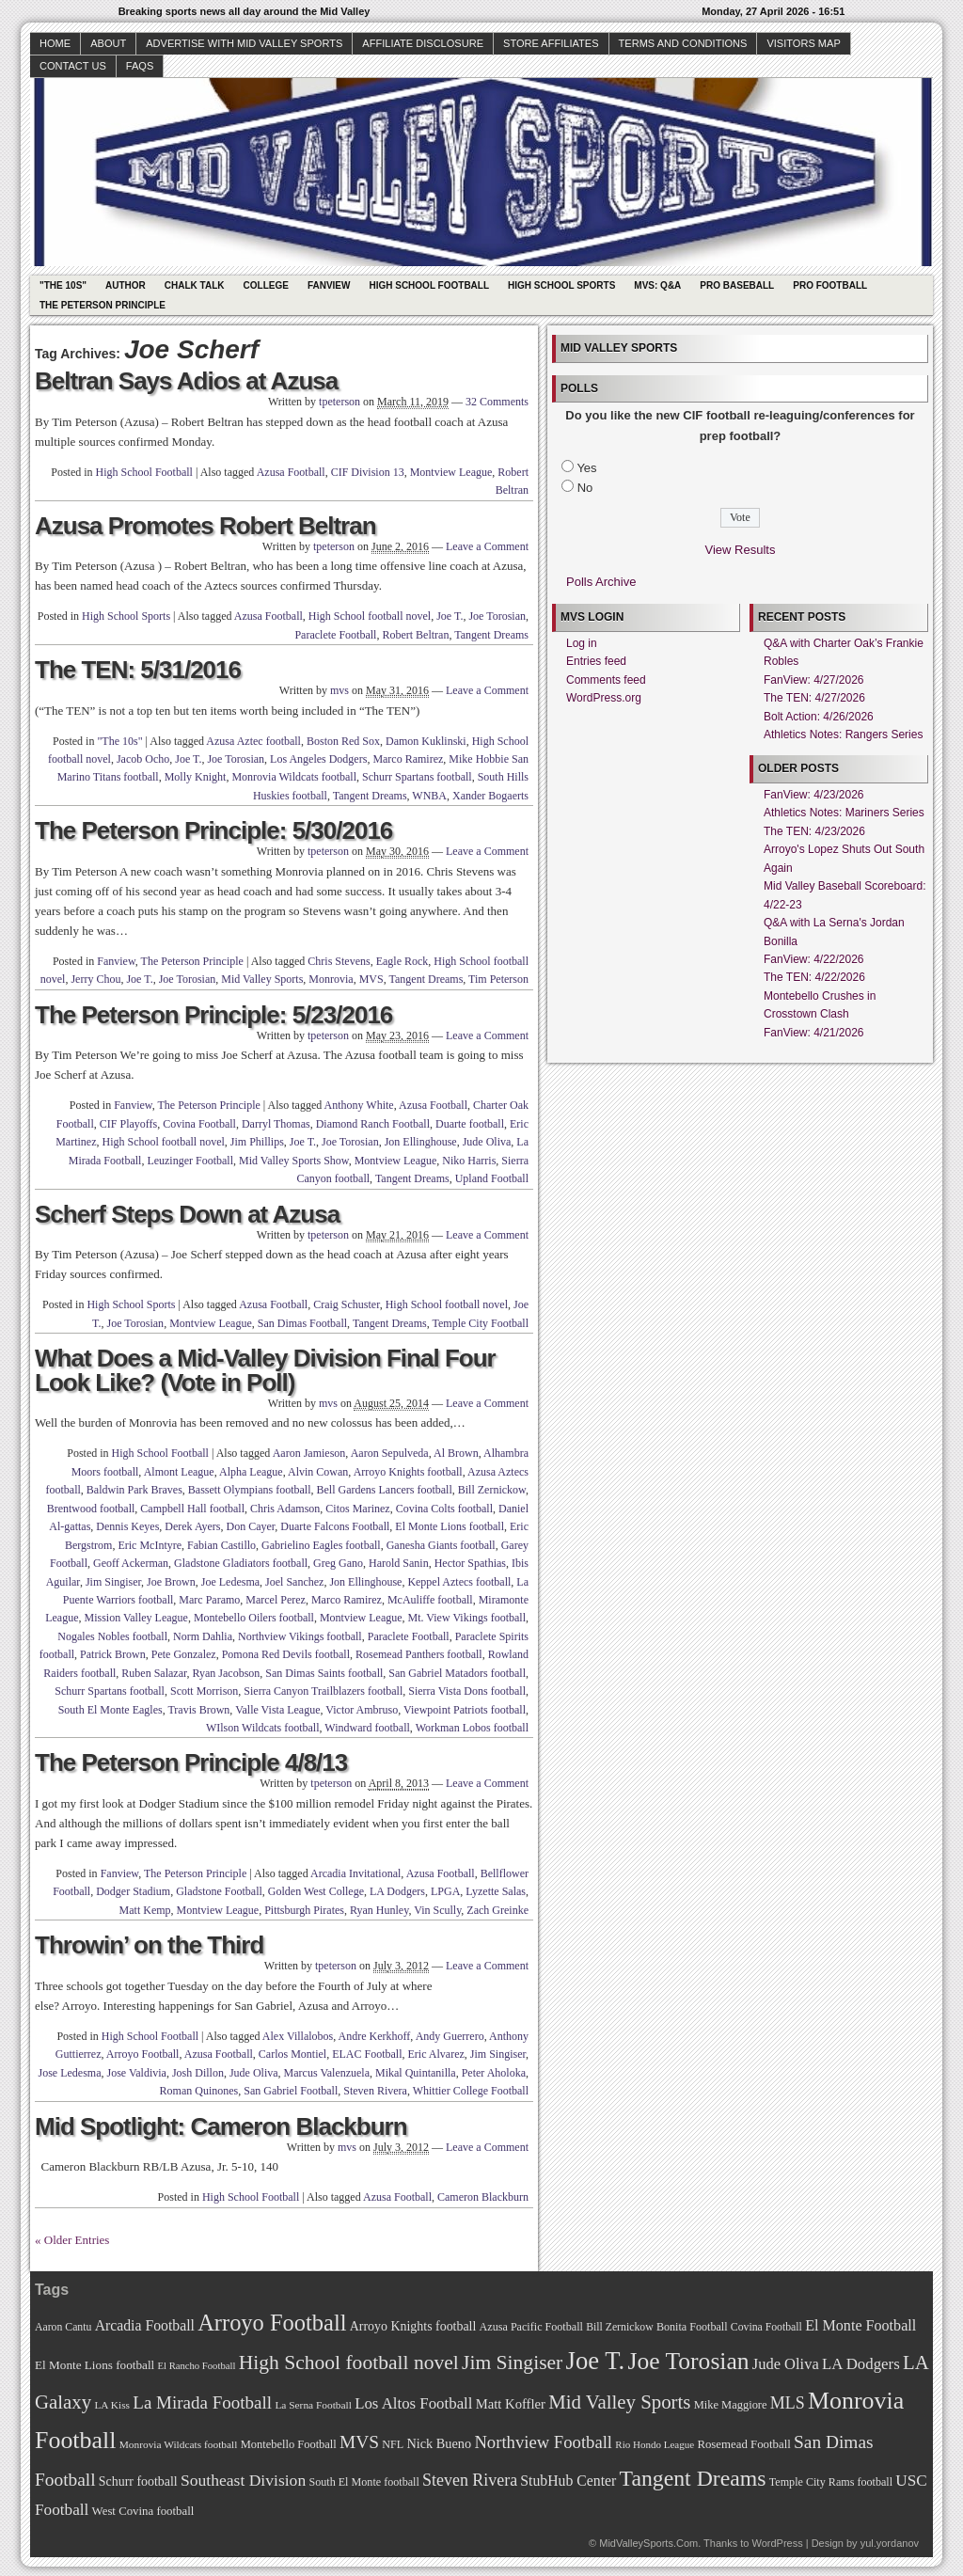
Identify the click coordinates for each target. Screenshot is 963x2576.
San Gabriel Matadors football (457, 1673)
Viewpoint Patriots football (464, 1709)
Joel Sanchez (294, 1581)
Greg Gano (338, 1563)
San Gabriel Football (291, 2090)
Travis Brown (198, 1709)
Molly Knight (196, 776)
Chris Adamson (285, 1508)
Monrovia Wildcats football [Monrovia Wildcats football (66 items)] (178, 2444)
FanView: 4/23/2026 (814, 794)
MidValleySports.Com (648, 2543)
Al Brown (456, 1453)
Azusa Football (291, 472)
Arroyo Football (143, 2054)
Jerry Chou (95, 979)
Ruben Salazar (153, 1673)
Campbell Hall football (192, 1508)
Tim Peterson (498, 979)
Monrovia (330, 979)
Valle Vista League (277, 1709)
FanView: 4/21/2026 (814, 1032)
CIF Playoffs (128, 1123)
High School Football (429, 285)
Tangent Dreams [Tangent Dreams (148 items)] (693, 2478)
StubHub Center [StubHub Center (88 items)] (568, 2481)
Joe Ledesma (230, 1581)
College (266, 285)
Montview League (451, 472)
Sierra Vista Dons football (467, 1691)
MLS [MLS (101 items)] (787, 2403)
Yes (586, 468)
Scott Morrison (204, 1691)
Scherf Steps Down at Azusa (187, 1214)
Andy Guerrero (450, 2036)
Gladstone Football (219, 1891)
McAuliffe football (430, 1599)
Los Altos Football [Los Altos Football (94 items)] (413, 2403)
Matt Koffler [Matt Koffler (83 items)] (510, 2403)
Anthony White (359, 1105)
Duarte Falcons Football (334, 1526)
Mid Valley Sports (262, 979)
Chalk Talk (195, 285)
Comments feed (606, 680)
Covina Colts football (444, 1508)
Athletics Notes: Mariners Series (844, 812)
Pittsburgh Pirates (304, 1910)
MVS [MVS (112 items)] (359, 2442)
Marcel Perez (275, 1599)
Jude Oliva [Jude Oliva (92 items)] (785, 2364)
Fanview (329, 285)
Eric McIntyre (150, 1545)
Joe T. (449, 616)
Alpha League (251, 1471)
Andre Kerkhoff (375, 2036)
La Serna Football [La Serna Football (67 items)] (313, 2404)
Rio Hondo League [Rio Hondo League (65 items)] (654, 2444)
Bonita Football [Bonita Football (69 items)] (692, 2326)
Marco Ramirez (407, 759)
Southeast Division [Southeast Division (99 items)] (243, 2480)
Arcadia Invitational (355, 1873)
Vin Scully (437, 1910)
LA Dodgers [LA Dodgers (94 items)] (861, 2364)
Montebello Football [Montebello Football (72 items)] (289, 2444)
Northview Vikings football (300, 1636)
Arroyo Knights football (408, 1471)
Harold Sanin (399, 1563)
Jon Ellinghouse (421, 1141)
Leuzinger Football (190, 1160)
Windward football (367, 1727)
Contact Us (72, 65)
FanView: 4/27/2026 (814, 680)
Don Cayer (251, 1526)
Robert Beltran (415, 634)
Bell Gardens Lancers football (384, 1489)
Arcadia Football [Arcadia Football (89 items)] (145, 2325)
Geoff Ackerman (130, 1563)
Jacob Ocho (143, 759)
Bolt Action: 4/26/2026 (819, 716)
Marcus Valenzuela (327, 2072)
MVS (371, 979)
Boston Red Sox (343, 741)
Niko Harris (469, 1160)
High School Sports (561, 285)
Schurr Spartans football (417, 776)
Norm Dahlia (202, 1636)
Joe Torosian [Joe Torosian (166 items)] (688, 2361)
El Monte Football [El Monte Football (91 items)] (860, 2325)
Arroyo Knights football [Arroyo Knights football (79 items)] (413, 2326)
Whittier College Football (471, 2090)
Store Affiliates (551, 43)
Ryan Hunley (379, 1910)
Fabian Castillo (221, 1545)
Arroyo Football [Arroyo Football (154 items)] (271, 2322)
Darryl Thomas (276, 1123)
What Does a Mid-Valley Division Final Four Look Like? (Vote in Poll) (265, 1370)
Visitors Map (803, 43)
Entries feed (596, 661)
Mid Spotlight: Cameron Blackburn (221, 2126)
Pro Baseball (737, 285)
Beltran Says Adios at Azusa (186, 381)
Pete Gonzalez (183, 1654)
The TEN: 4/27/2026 (814, 697)
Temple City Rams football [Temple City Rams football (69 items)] (830, 2482)
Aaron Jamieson (309, 1453)
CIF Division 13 (367, 472)
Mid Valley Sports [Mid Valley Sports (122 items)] (619, 2402)
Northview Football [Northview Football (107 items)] (543, 2442)
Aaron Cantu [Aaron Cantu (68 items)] (63, 2327)
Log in (581, 643)
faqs (139, 65)
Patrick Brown (113, 1654)
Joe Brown (171, 1581)
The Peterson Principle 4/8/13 (191, 1762)
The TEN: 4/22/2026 (814, 977)
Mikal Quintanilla (415, 2072)
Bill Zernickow (492, 1489)
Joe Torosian (497, 616)
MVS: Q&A (657, 285)
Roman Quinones (199, 2090)
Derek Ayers (192, 1526)
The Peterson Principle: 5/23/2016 (213, 1015)
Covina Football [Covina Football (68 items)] (766, 2327)
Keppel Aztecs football (459, 1581)
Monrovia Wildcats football (293, 776)
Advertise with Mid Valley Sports (244, 43)
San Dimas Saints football (324, 1673)
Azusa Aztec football (253, 741)
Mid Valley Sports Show (294, 1160)
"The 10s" (63, 285)
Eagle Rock (402, 961)
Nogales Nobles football (112, 1636)
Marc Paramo (209, 1599)
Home (55, 43)
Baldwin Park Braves (134, 1489)
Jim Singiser (113, 1581)
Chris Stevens (339, 961)
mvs (339, 690)
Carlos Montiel (292, 2054)
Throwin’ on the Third (149, 1945)
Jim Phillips (257, 1141)
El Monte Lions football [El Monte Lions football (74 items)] (94, 2365)
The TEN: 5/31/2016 (138, 670)
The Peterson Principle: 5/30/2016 (213, 830)
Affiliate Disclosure (422, 43)
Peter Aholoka (494, 2072)
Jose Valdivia (136, 2072)
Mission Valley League (135, 1617)
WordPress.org (603, 697)
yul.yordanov (889, 2543)
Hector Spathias (470, 1563)
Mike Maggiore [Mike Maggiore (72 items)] (730, 2404)
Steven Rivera (375, 2090)
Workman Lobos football (472, 1727)
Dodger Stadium (133, 1891)
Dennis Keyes (127, 1526)
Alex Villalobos (297, 2036)
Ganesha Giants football (441, 1545)
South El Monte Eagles (110, 1709)
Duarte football (469, 1123)
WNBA (429, 795)
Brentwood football (91, 1508)
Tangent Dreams (491, 634)
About (108, 43)
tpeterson (339, 401)
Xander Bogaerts (490, 795)
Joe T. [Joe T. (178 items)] (595, 2361)
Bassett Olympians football (249, 1489)
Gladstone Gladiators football (241, 1563)
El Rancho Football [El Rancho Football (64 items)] (197, 2366)
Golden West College (316, 1891)
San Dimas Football (302, 1323)
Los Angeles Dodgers (318, 759)
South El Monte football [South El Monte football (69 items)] (363, 2482)
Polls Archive (601, 582)
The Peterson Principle (102, 305)
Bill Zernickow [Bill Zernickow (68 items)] (619, 2327)
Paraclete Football (335, 634)
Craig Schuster (346, 1304)
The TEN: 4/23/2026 (814, 831)
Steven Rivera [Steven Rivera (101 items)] (469, 2480)
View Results (740, 550)
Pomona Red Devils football (286, 1654)
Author (125, 285)
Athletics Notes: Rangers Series (843, 734)
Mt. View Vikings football (467, 1617)
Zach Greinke (497, 1910)
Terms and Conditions (683, 43)
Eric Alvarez (435, 2054)
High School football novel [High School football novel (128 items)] (349, 2362)
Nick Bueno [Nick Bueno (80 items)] (438, 2443)
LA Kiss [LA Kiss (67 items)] (112, 2404)
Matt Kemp (145, 1910)
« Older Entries (72, 2240)
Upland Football (492, 1178)
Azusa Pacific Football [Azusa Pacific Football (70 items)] (531, 2326)
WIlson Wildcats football (263, 1727)
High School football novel (369, 616)
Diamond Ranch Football (373, 1123)
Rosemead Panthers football (418, 1654)
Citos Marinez (357, 1508)
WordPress (776, 2543)
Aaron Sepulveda (390, 1453)
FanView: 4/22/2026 (814, 959)
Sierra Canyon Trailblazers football (323, 1691)
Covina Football (199, 1123)
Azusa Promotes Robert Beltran (205, 526)
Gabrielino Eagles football (321, 1545)
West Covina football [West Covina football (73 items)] (143, 2511)
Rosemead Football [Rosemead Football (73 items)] (743, 2444)
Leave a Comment (487, 546)
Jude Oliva (487, 1141)
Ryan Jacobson (226, 1673)
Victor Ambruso (361, 1709)
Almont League (179, 1471)
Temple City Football (481, 1323)
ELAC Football (367, 2054)
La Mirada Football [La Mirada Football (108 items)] (202, 2402)
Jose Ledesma (70, 2072)
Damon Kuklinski (426, 741)
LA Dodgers (397, 1891)
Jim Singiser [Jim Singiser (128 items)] (512, 2362)
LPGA (445, 1891)
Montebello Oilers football (254, 1617)
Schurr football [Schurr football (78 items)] (138, 2481)
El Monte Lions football (449, 1526)
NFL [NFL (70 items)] (392, 2444)
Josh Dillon (198, 2072)
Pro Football (830, 285)
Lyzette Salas (496, 1891)
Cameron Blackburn (483, 2197)
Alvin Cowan (318, 1471)
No (585, 488)
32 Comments (497, 401)
